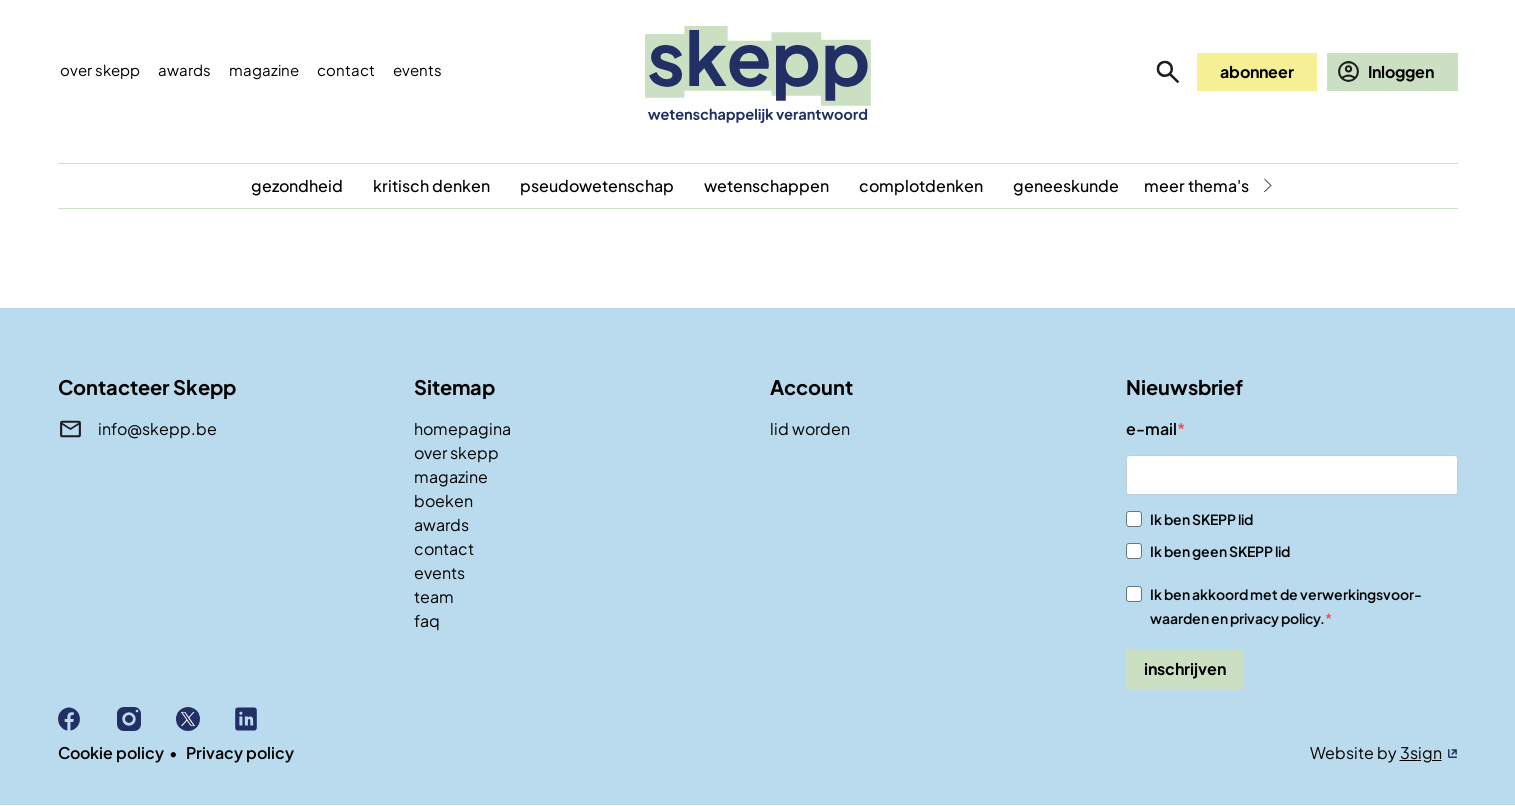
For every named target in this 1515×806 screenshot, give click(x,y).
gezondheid (297, 185)
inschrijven (1185, 668)
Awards (184, 69)
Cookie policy (111, 752)
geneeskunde (1066, 185)
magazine (451, 476)
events (417, 69)
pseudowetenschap (597, 185)
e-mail (1151, 428)
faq (427, 620)
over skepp (456, 452)
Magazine (264, 69)
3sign (1421, 752)
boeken (443, 500)
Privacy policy (240, 752)
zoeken (1168, 72)
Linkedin (264, 719)
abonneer (1257, 71)
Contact (346, 69)
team (434, 596)
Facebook (87, 719)
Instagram (146, 719)
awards (441, 524)
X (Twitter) (205, 719)
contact (444, 548)
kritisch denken (431, 185)
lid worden (810, 428)
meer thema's (1196, 185)
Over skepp (100, 69)
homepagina (462, 428)
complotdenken (921, 185)
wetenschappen (766, 185)
